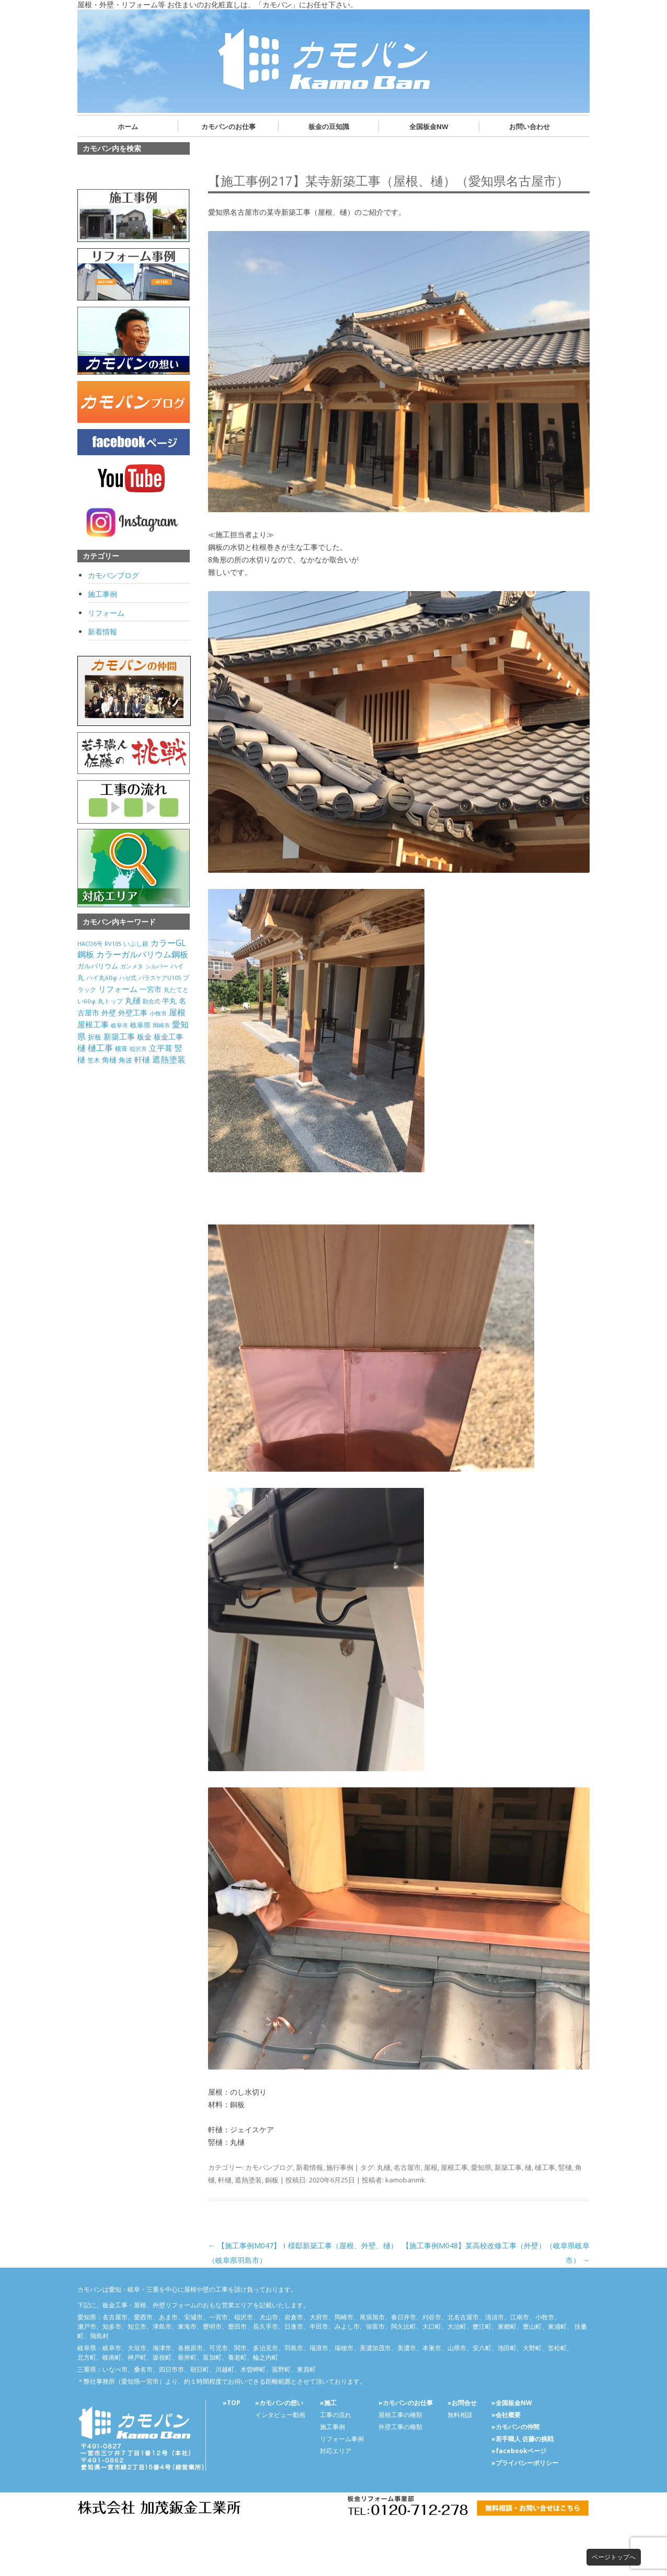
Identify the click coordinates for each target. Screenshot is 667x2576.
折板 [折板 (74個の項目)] (94, 1037)
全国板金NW (428, 126)
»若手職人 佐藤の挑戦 (522, 2438)
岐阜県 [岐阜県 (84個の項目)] (140, 1025)
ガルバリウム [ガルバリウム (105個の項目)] (97, 966)
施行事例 (339, 2167)
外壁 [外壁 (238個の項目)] (108, 1013)
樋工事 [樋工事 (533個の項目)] (100, 1048)
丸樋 (383, 2167)
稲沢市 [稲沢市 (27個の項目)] (138, 1049)
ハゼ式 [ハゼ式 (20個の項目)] (127, 977)
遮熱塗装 (248, 2180)
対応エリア (335, 2450)
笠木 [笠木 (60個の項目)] (93, 1060)
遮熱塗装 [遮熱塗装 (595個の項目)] (169, 1059)
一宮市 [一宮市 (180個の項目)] (151, 989)
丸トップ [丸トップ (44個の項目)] (110, 1001)
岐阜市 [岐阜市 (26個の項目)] (119, 1025)
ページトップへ (614, 2556)
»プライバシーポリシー (524, 2462)
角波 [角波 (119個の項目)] (125, 1060)
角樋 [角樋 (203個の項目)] (109, 1060)
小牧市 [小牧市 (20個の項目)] (158, 1013)
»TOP (231, 2402)
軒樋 (225, 2180)
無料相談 (460, 2414)
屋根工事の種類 (400, 2414)
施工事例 (102, 594)
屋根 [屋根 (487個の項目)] (177, 1012)
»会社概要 (506, 2414)
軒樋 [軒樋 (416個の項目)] (142, 1059)
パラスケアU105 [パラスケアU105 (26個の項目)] (160, 977)
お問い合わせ (529, 126)
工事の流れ (335, 2414)
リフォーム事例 (342, 2438)
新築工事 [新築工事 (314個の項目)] (119, 1036)
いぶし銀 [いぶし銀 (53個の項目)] (135, 943)
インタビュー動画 (280, 2414)
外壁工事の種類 (400, 2426)
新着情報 (309, 2167)
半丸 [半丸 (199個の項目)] (169, 1001)
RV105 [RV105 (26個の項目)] (113, 944)
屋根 (431, 2167)
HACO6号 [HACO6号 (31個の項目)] (89, 944)
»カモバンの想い (279, 2402)
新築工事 (508, 2167)
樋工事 (545, 2167)
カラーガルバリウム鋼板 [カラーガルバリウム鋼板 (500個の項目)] (142, 954)
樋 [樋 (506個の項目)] (81, 1048)
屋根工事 (454, 2167)
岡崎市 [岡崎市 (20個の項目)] (161, 1025)
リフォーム (106, 613)
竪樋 (565, 2167)
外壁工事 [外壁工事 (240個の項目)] (132, 1013)
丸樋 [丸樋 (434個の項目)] (133, 1000)
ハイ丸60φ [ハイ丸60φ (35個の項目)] (101, 977)
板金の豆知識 (328, 126)
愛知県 (481, 2167)
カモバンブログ (269, 2167)
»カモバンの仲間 (515, 2426)
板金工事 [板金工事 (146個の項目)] (168, 1037)
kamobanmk (405, 2180)
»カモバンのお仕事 (405, 2402)
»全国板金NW (511, 2402)
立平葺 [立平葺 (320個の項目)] (160, 1048)
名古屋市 (407, 2167)
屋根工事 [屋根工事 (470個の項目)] (93, 1024)
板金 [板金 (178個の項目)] (144, 1037)
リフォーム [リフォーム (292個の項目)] (117, 989)
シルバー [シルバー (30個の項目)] (156, 966)
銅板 (272, 2180)
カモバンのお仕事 (228, 126)
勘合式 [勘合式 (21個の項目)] (151, 1001)
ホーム (128, 126)
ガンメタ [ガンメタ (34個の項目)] (131, 966)
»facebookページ (518, 2450)
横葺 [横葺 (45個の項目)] (121, 1048)
